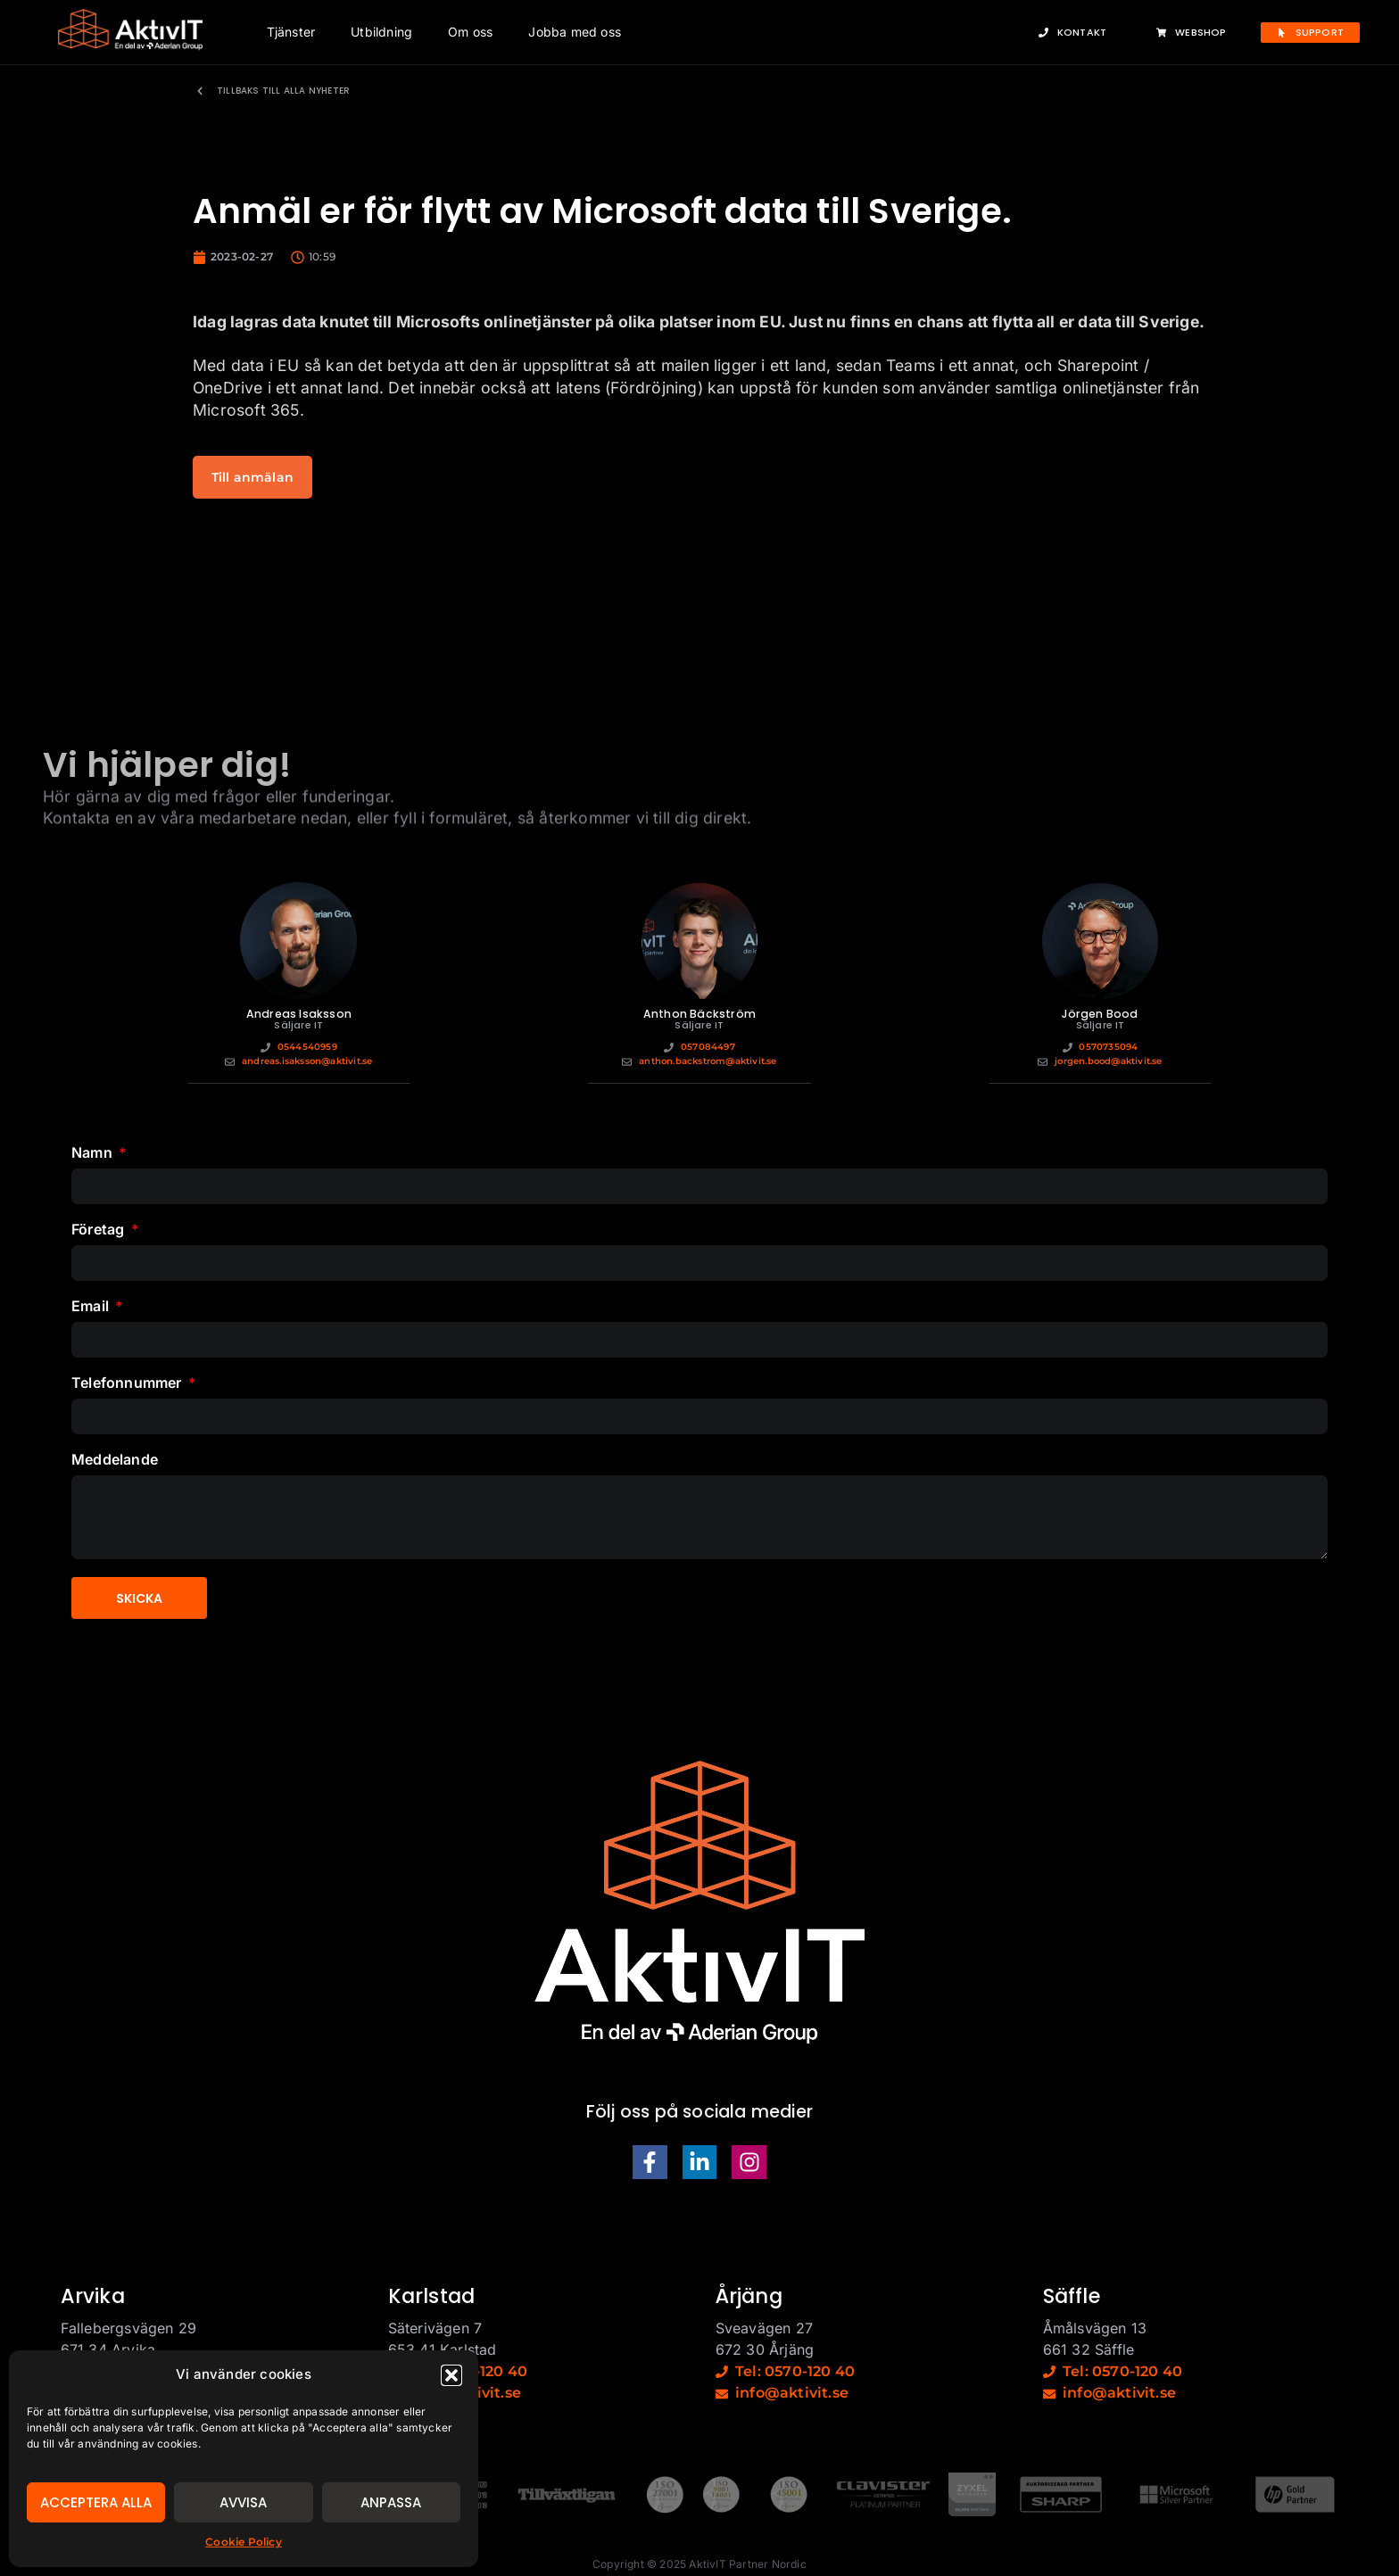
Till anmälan (252, 477)
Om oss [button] (470, 31)
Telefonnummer (128, 1383)
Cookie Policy (243, 2541)
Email (91, 1307)
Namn (93, 1153)
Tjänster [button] (291, 31)
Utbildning (381, 31)
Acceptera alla (96, 2502)
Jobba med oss (574, 31)
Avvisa (243, 2502)
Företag (99, 1230)
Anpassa (390, 2502)
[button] (451, 2375)
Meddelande (114, 1460)
